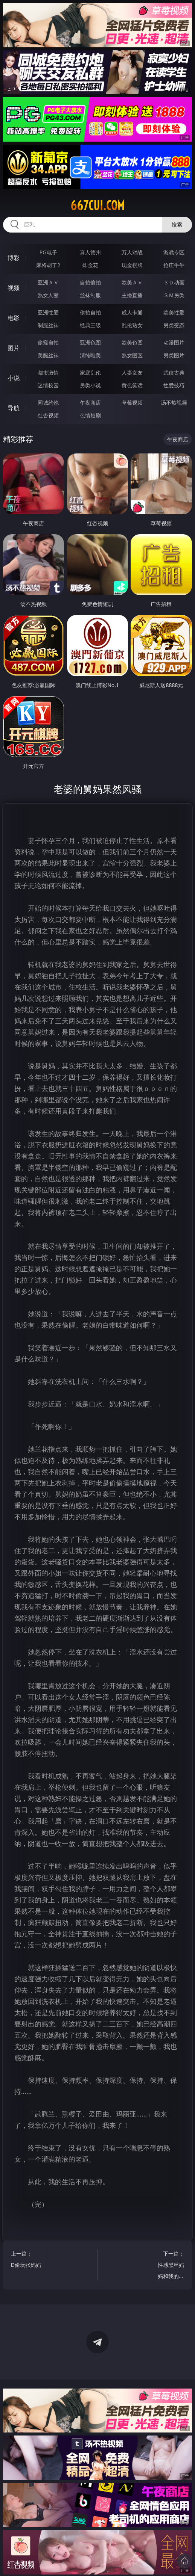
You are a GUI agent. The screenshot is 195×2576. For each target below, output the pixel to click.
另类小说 (90, 385)
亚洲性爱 (48, 312)
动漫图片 (173, 342)
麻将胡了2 (48, 265)
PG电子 (48, 252)
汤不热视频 (174, 402)
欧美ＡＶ (132, 282)
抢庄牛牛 (173, 265)
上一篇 (26, 2260)
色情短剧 (90, 415)
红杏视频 (48, 415)
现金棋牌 (132, 265)
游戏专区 (173, 252)
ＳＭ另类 (173, 295)
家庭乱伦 (90, 372)
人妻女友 (132, 372)
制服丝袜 (48, 325)
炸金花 (90, 265)
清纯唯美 (90, 355)
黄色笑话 (132, 385)
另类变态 (173, 325)
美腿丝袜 (48, 355)
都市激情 (48, 372)
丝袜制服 (90, 295)
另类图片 (173, 355)
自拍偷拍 (90, 282)
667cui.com (97, 205)
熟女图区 (132, 355)
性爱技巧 (173, 385)
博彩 (14, 258)
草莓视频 (132, 402)
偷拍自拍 (90, 312)
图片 (14, 348)
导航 (14, 408)
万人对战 (132, 252)
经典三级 (90, 325)
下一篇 (169, 2266)
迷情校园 (48, 385)
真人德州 (90, 252)
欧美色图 (132, 342)
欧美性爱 (173, 312)
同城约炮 (48, 402)
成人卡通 (132, 312)
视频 (14, 288)
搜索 (177, 224)
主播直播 (132, 295)
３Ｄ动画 (173, 282)
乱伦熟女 (132, 325)
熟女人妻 (48, 295)
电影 (14, 318)
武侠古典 (173, 372)
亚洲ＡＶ (48, 282)
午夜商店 (90, 402)
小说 (14, 378)
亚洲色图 (90, 342)
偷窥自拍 (48, 342)
